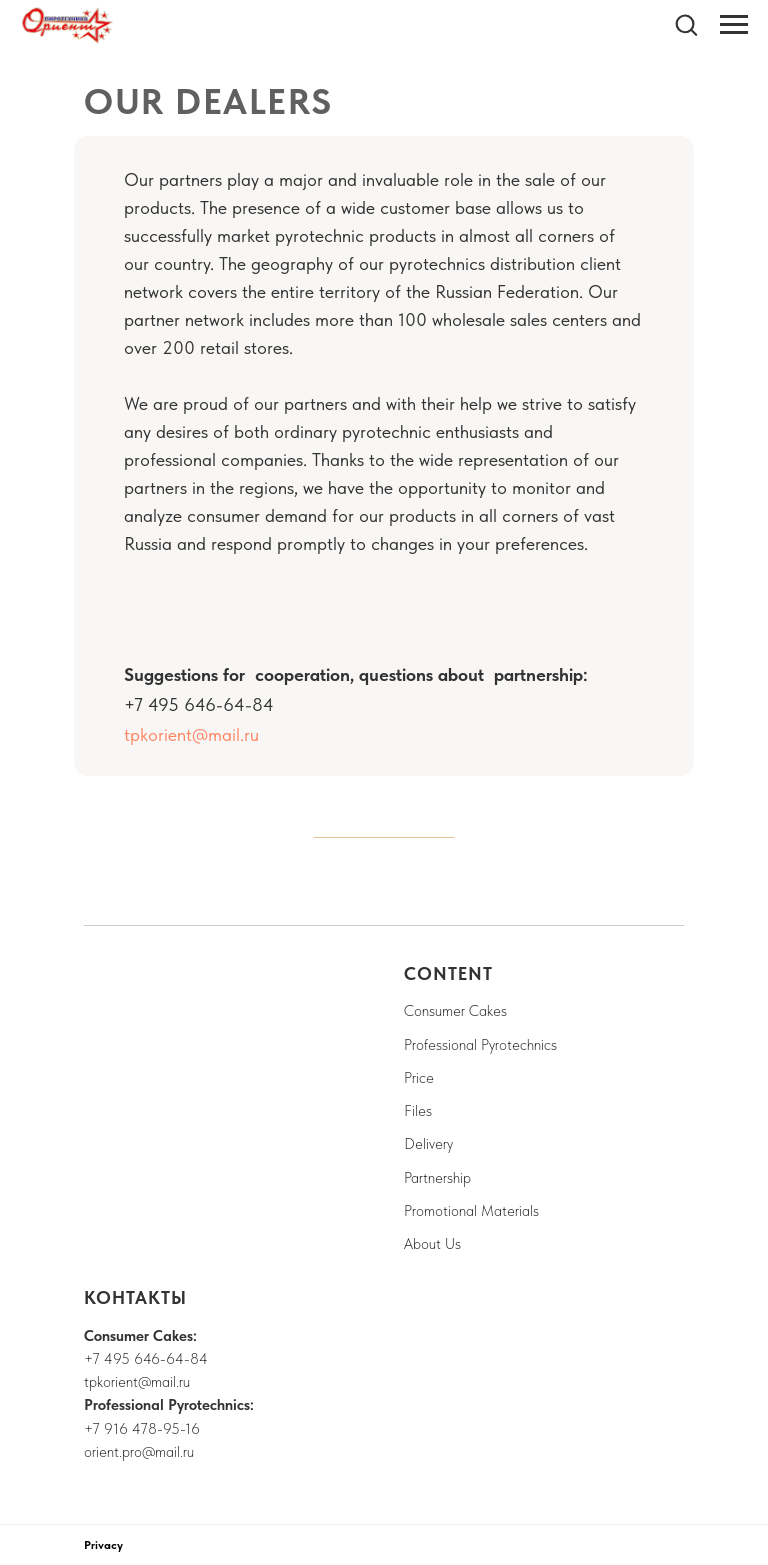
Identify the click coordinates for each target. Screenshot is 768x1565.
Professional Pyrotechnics (480, 1045)
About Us (432, 1244)
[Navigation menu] (734, 25)
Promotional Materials (471, 1211)
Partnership (437, 1178)
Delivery (428, 1144)
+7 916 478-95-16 (142, 1429)
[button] (686, 24)
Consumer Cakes (455, 1011)
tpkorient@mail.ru (191, 734)
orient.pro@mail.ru (139, 1452)
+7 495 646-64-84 (146, 1359)
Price (419, 1078)
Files (418, 1111)
